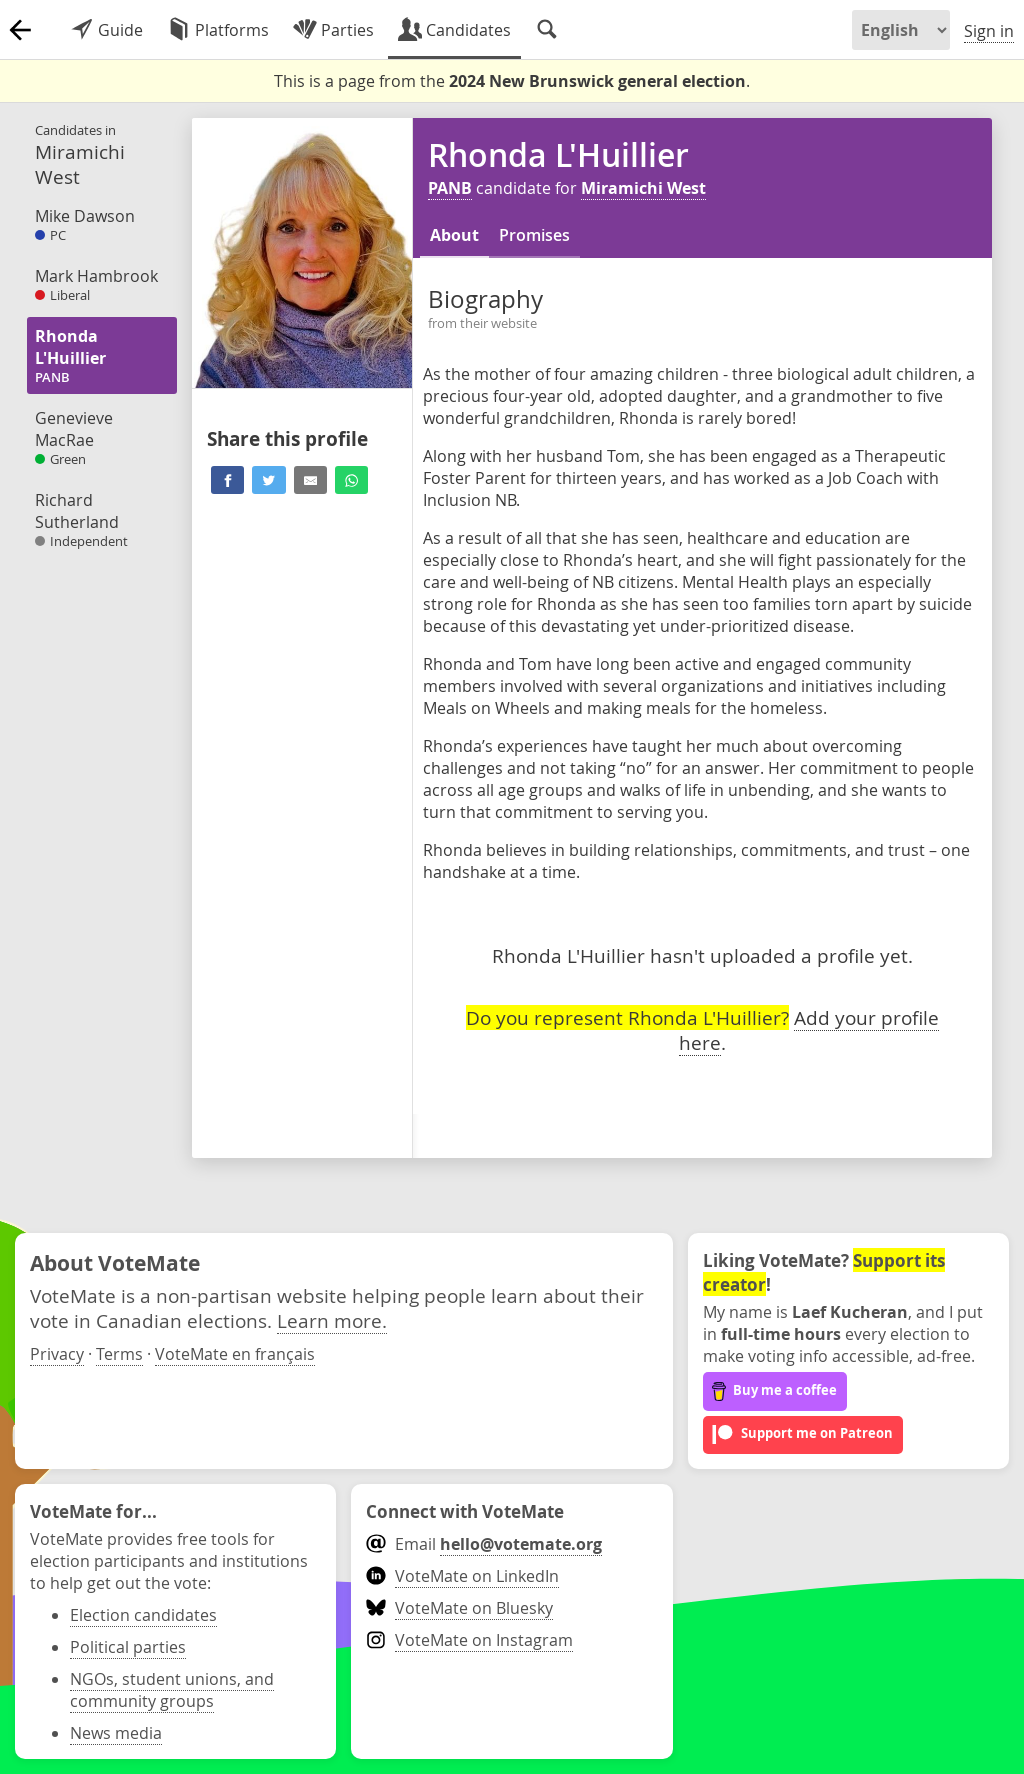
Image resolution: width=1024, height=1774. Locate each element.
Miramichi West (643, 188)
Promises (534, 235)
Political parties (128, 1647)
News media (116, 1733)
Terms (119, 1354)
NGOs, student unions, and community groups (172, 1690)
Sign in (989, 31)
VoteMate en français (235, 1354)
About (454, 235)
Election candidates (143, 1615)
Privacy (57, 1354)
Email (483, 1544)
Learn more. (332, 1320)
